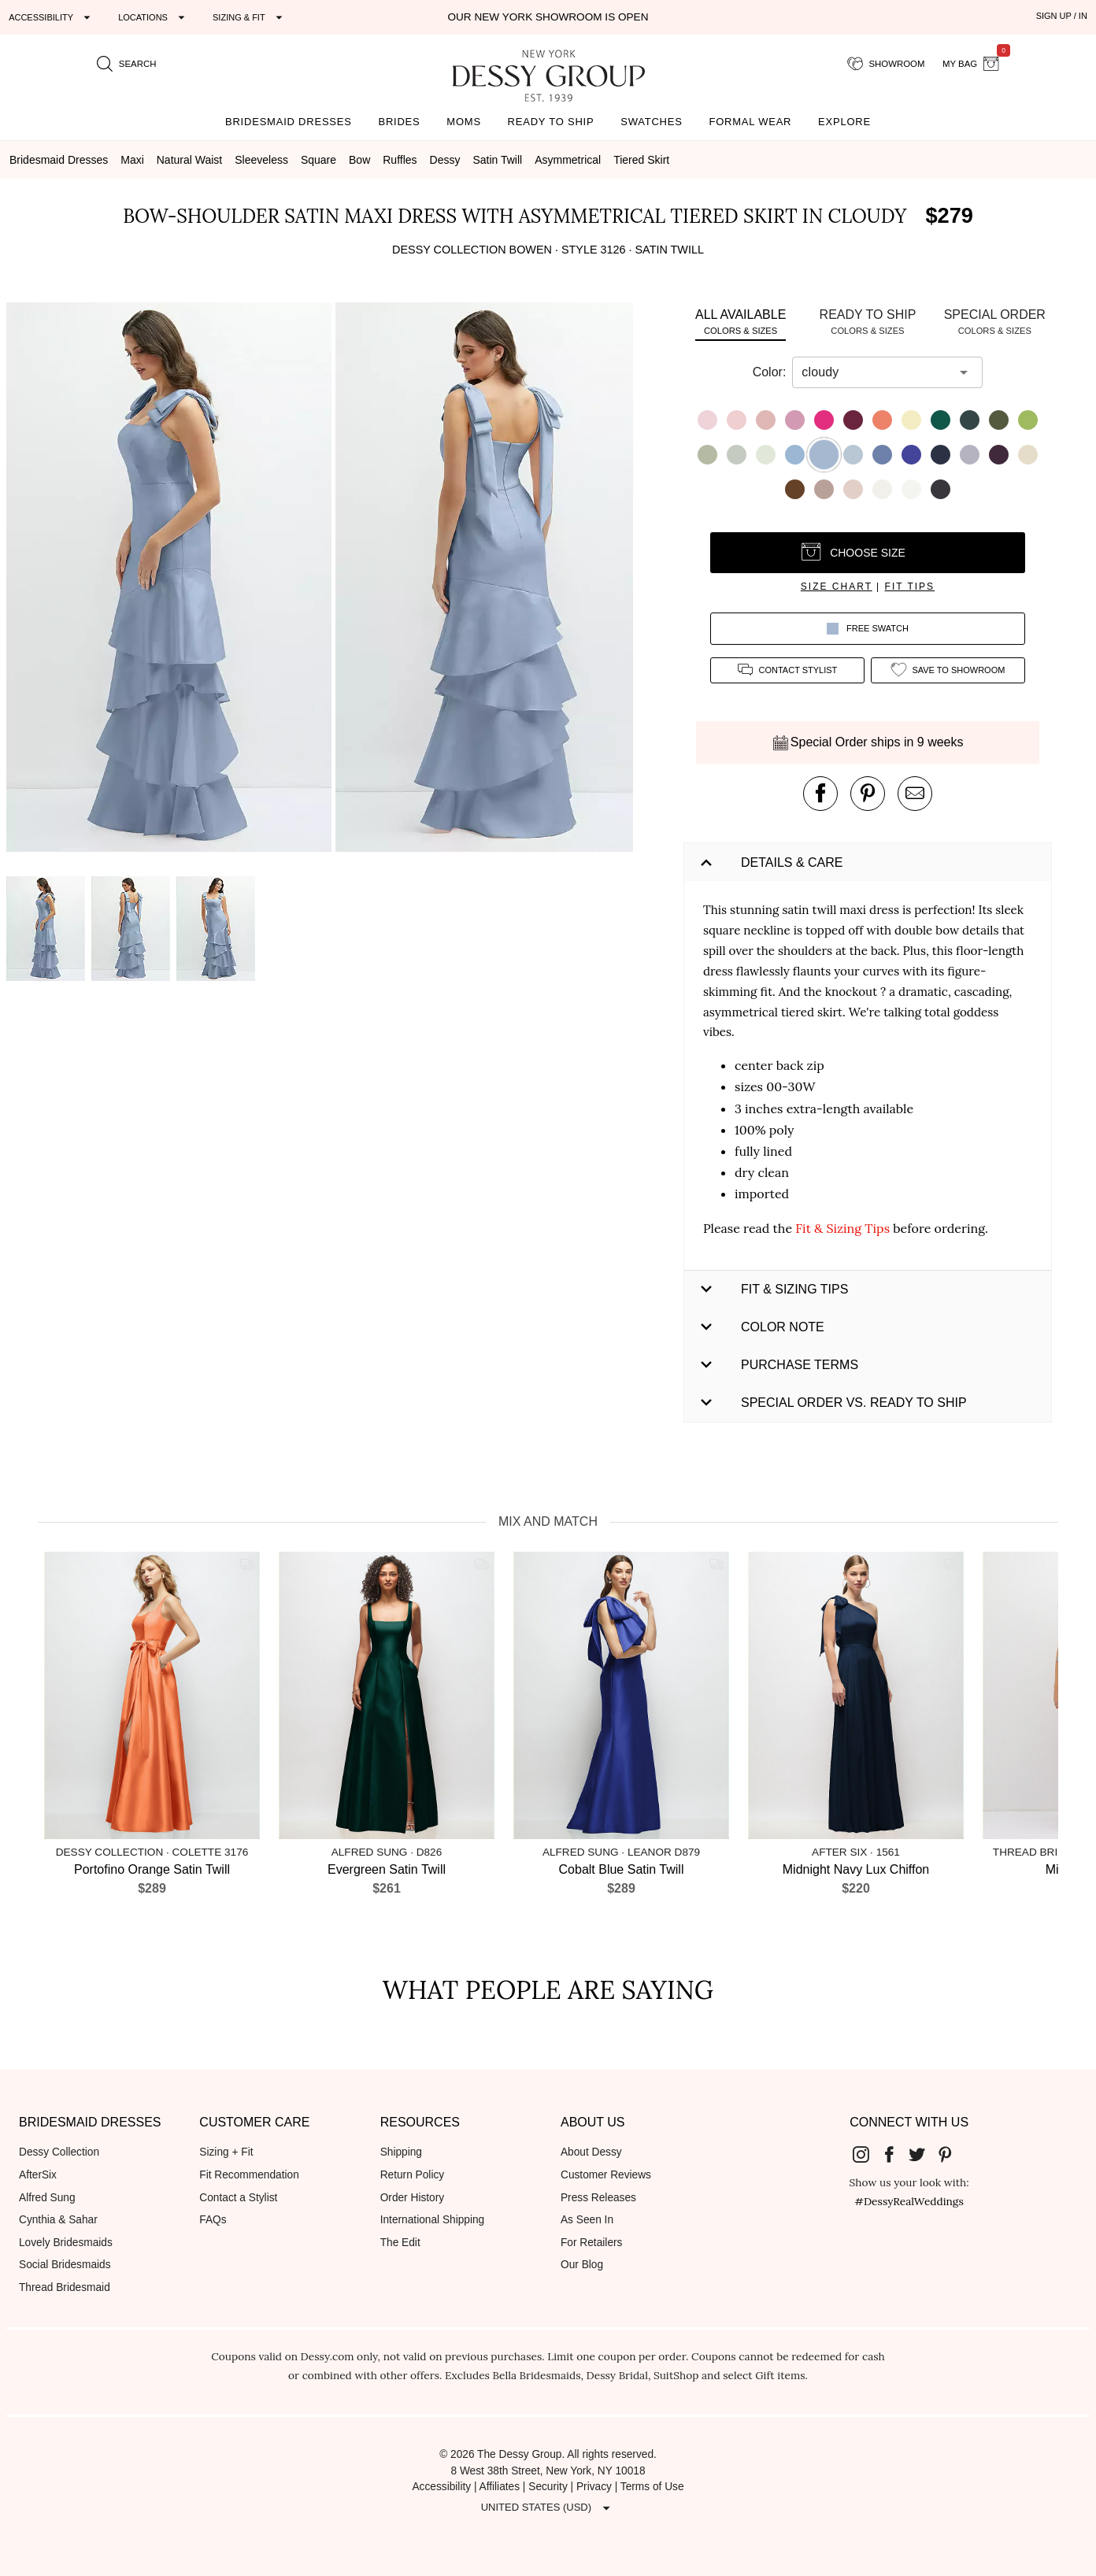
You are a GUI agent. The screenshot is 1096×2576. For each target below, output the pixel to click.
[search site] (126, 63)
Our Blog (582, 2265)
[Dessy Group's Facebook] (895, 2153)
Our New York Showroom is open (547, 17)
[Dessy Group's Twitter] (923, 2153)
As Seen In (587, 2220)
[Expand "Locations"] (153, 17)
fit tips (910, 586)
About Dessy (591, 2152)
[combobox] (876, 372)
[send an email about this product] (915, 793)
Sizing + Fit (226, 2152)
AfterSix (38, 2175)
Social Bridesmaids (65, 2265)
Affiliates (500, 2487)
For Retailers (591, 2242)
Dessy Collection (59, 2152)
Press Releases (598, 2198)
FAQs (212, 2220)
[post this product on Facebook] (820, 793)
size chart (836, 586)
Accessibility (441, 2487)
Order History (412, 2198)
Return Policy (412, 2175)
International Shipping (432, 2220)
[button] (170, 579)
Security (548, 2487)
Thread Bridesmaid (64, 2287)
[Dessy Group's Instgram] (867, 2153)
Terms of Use (652, 2487)
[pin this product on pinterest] (867, 793)
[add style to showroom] (948, 670)
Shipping (401, 2152)
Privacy (594, 2487)
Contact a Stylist (238, 2198)
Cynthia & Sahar (58, 2220)
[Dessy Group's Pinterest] (951, 2153)
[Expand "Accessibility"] (51, 17)
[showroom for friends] (886, 63)
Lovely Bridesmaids (66, 2242)
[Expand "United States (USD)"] (548, 2507)
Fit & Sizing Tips (842, 1228)
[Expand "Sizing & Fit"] (249, 17)
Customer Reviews (606, 2175)
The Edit (400, 2242)
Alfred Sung (47, 2198)
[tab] (740, 321)
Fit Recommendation (248, 2175)
